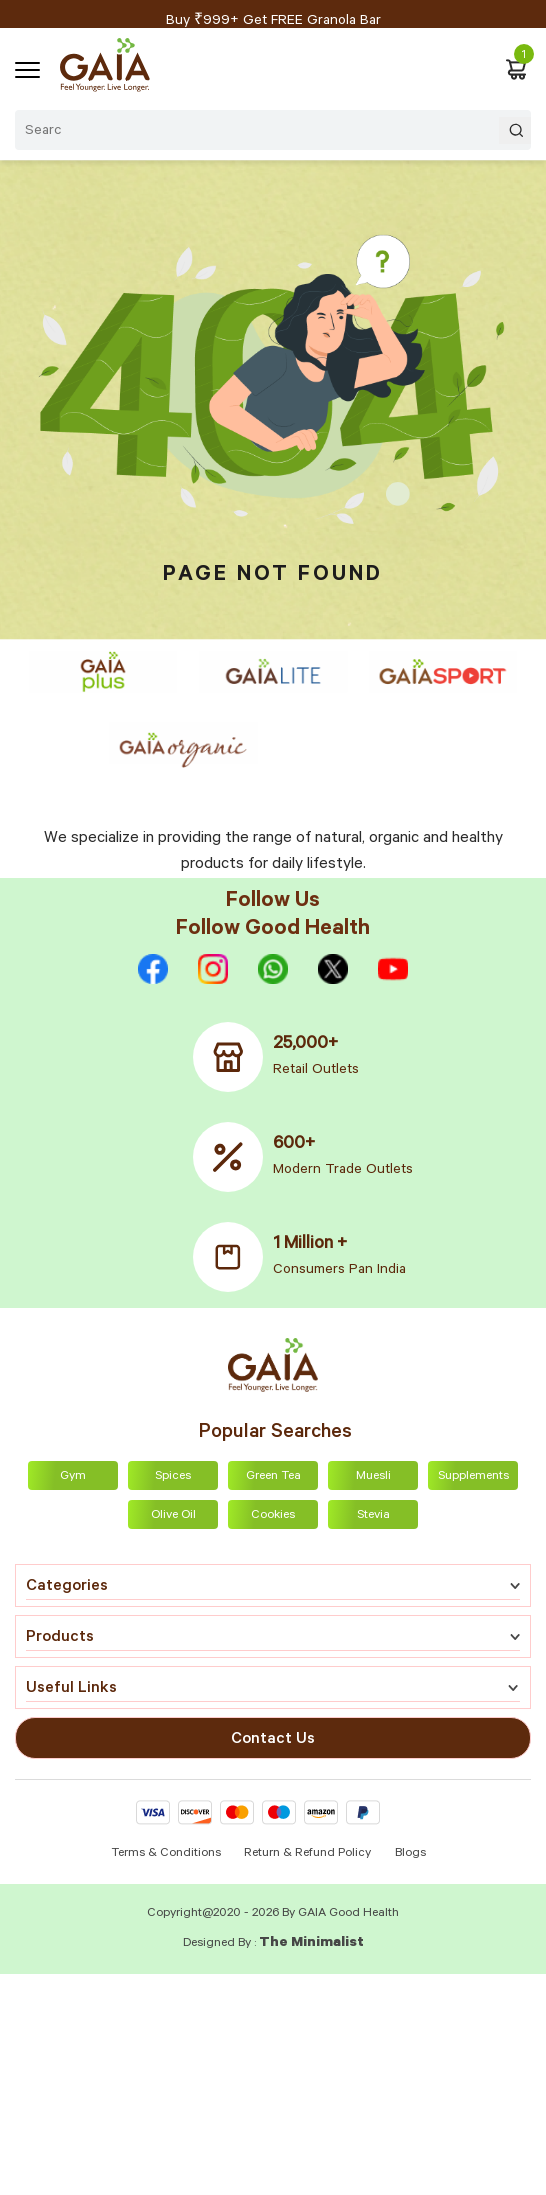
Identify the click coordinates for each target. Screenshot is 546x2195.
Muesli (373, 1477)
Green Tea (273, 1477)
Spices (173, 1477)
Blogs (410, 1854)
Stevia (373, 1516)
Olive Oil (173, 1516)
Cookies (273, 1516)
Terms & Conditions (167, 1854)
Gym (73, 1477)
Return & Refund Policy (307, 1854)
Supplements (473, 1477)
